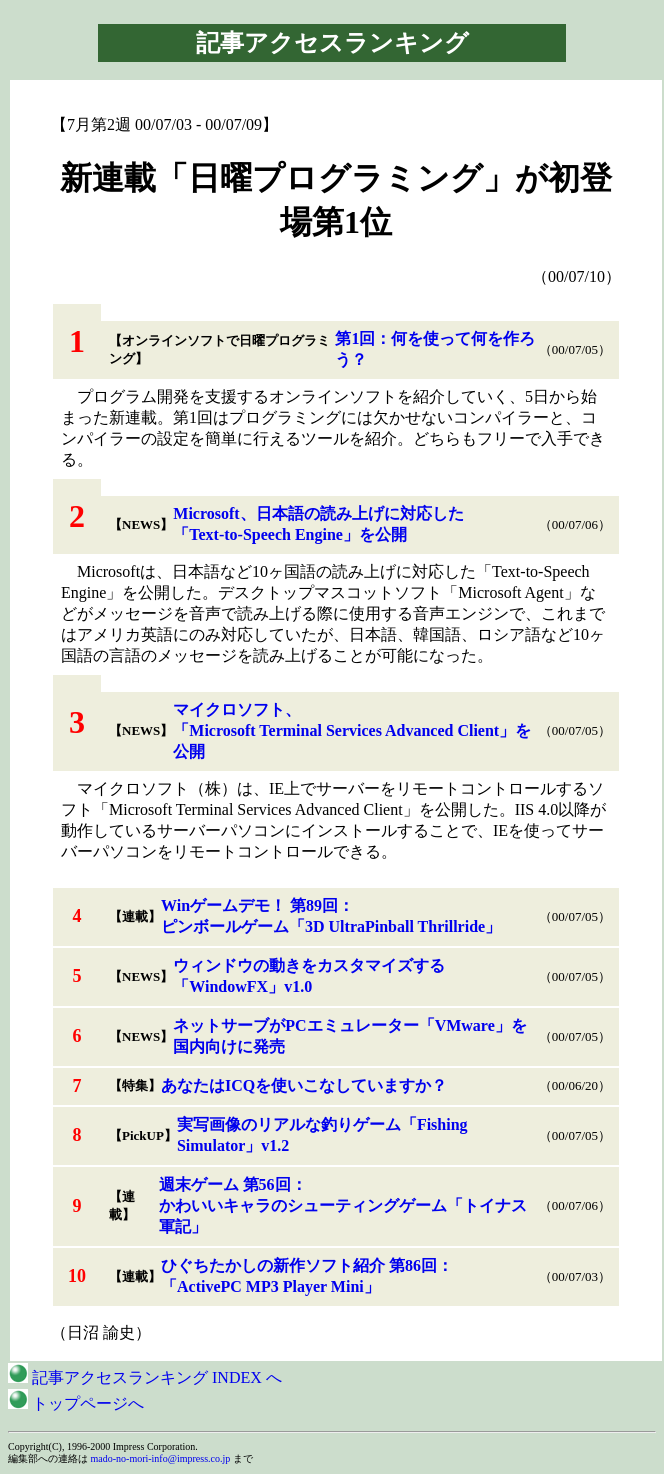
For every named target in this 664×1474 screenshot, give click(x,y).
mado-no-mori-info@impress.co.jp (161, 1458)
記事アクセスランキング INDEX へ (145, 1377)
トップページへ (76, 1403)
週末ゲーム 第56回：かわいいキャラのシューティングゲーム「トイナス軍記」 (343, 1205)
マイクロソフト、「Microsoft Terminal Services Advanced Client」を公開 (352, 730)
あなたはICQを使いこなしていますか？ (304, 1085)
